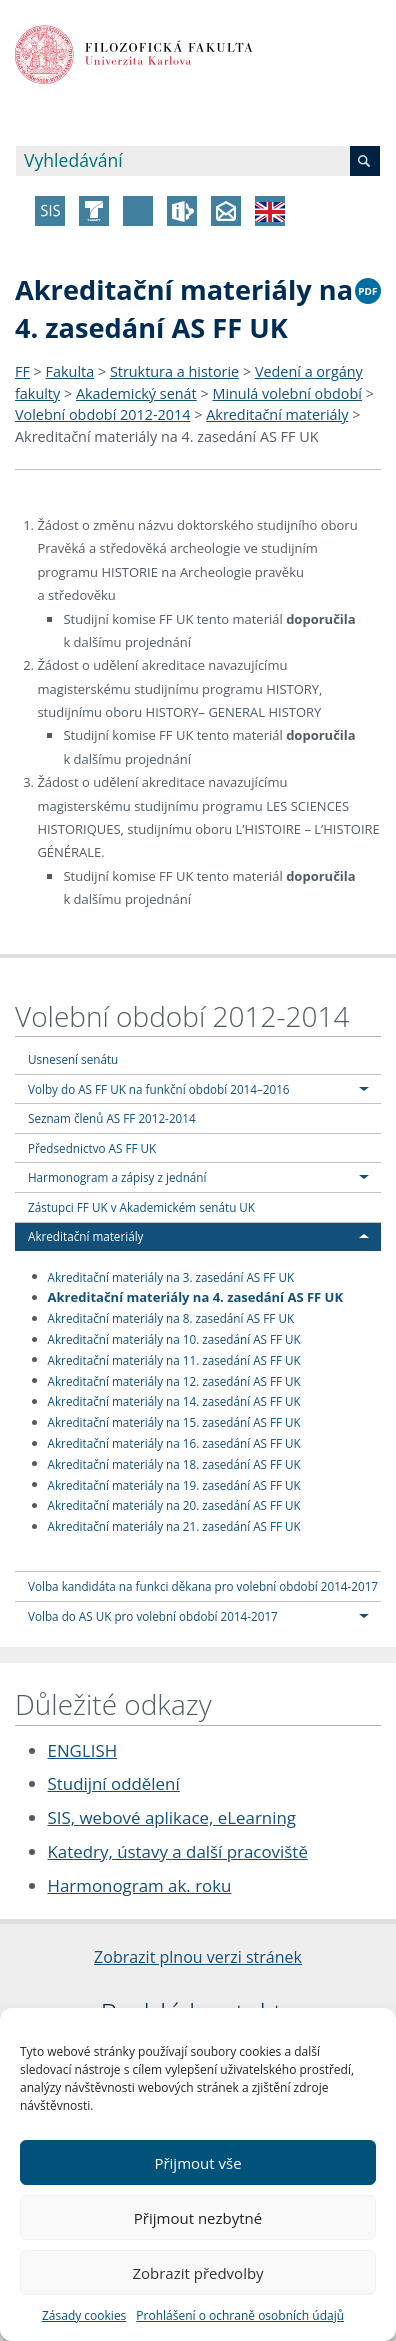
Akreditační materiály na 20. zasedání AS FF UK (174, 1505)
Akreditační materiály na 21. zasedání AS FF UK (174, 1526)
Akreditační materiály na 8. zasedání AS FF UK (171, 1318)
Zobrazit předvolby (197, 2273)
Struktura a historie (174, 371)
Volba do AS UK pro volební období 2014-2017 (153, 1616)
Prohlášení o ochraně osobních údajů (240, 2315)
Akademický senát (136, 393)
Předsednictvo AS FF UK (92, 1148)
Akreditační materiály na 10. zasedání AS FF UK (174, 1339)
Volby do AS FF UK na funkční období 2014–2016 (159, 1089)
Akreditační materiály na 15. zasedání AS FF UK (174, 1422)
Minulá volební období (287, 393)
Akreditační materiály (277, 414)
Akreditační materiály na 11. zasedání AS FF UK (174, 1359)
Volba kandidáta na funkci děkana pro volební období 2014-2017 (203, 1586)
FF (22, 371)
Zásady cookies (84, 2315)
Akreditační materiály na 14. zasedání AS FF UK (174, 1401)
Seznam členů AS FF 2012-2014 (112, 1118)
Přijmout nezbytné (198, 2218)
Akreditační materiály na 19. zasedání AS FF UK (174, 1484)
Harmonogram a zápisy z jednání (117, 1177)
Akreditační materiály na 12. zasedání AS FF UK (174, 1380)
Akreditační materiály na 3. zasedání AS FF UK (171, 1276)
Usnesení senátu (73, 1059)
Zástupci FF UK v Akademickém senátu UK (141, 1207)
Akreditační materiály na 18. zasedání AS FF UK (174, 1463)
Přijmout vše (197, 2163)
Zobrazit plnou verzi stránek (198, 1957)
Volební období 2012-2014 (103, 414)
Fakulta (70, 371)
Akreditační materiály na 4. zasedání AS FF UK (167, 436)
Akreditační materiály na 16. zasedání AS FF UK (174, 1443)
